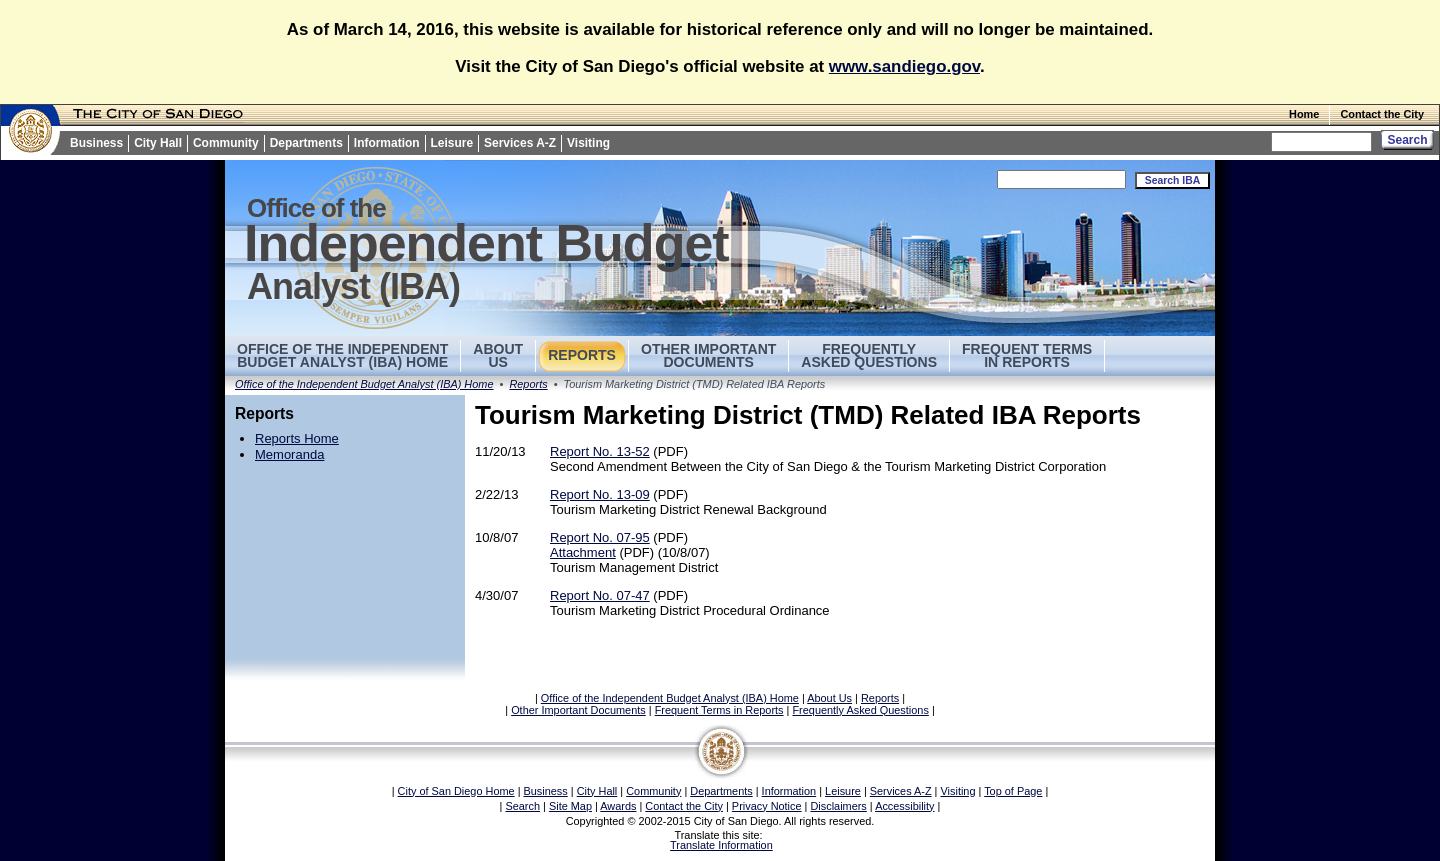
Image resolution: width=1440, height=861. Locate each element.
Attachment (583, 552)
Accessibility (904, 806)
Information (387, 143)
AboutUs (498, 355)
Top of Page (1013, 791)
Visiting (588, 143)
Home (1304, 114)
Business (96, 143)
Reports (582, 355)
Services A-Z (520, 143)
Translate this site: (719, 835)
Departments (306, 143)
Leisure (452, 143)
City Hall (158, 143)
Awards (618, 806)
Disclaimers (838, 806)
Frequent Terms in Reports (1027, 355)
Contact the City (1382, 114)
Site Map (570, 806)
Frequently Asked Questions (869, 355)
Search (522, 806)
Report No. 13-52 (600, 451)
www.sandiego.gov (904, 66)
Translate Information (721, 845)
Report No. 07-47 (600, 595)
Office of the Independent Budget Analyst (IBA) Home (342, 355)
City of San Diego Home (456, 791)
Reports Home (297, 438)
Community (226, 143)
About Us (829, 698)
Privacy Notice (767, 806)
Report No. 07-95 (600, 537)
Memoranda (289, 454)
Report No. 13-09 (600, 494)
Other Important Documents (708, 355)
